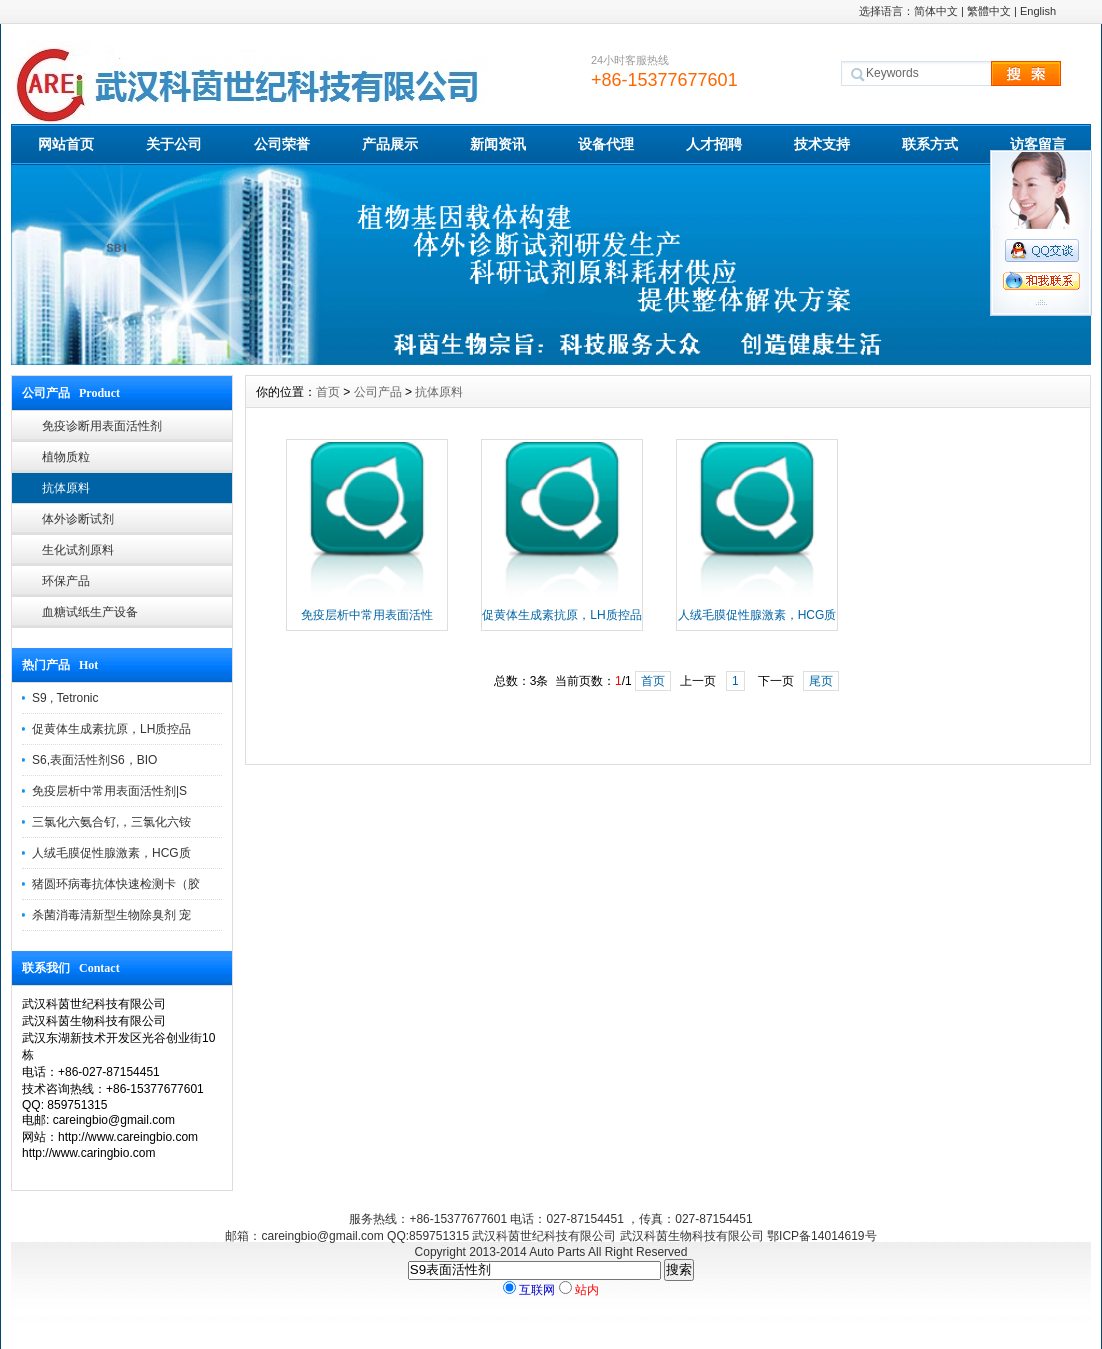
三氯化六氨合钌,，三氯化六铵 (111, 822)
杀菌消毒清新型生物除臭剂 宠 (111, 915)
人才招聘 (714, 144)
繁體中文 (989, 11)
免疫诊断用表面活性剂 (102, 426)
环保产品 (66, 581)
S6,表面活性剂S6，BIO (94, 760)
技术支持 (822, 144)
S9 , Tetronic (65, 698)
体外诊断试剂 (78, 519)
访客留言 (1038, 144)
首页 (328, 392)
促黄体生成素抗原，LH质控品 (111, 729)
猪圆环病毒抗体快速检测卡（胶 (116, 884)
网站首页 (66, 144)
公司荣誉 (282, 144)
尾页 (821, 681)
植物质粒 (66, 457)
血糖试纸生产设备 (90, 612)
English (1038, 11)
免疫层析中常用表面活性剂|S (109, 791)
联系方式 (930, 144)
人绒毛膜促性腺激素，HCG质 (111, 853)
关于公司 (174, 144)
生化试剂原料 (78, 550)
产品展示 (390, 144)
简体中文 (936, 11)
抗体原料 (66, 488)
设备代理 (606, 144)
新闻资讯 (498, 144)
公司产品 (378, 392)
